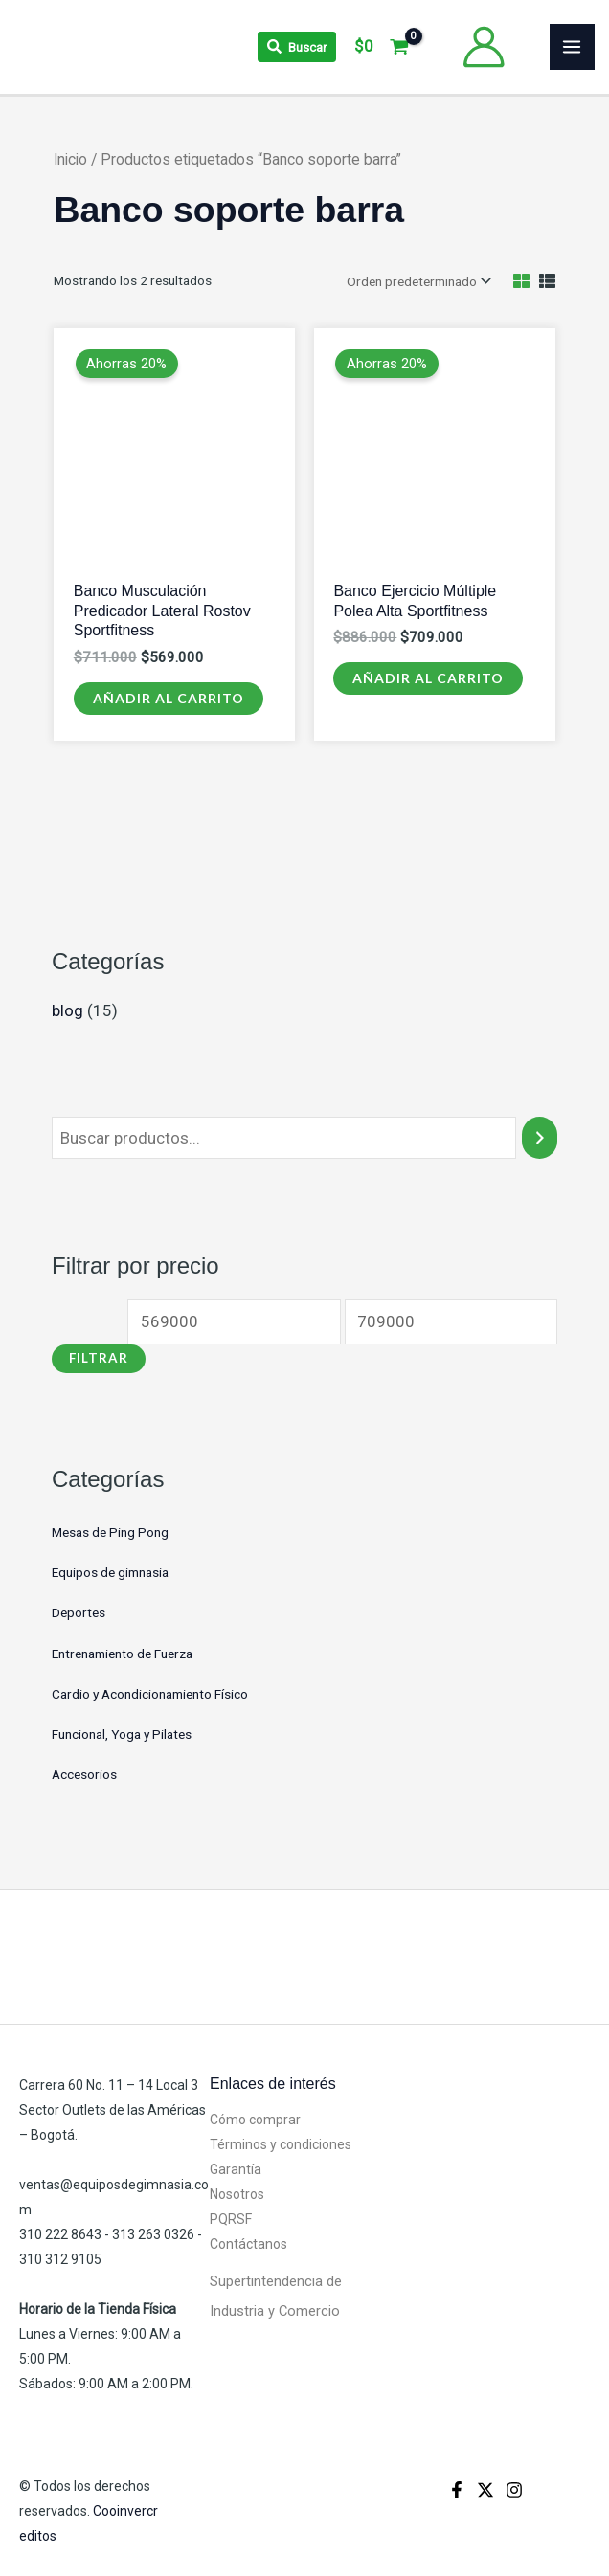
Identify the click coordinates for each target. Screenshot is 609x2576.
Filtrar (98, 1357)
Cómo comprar (255, 2118)
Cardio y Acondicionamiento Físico (150, 1692)
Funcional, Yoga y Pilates (122, 1733)
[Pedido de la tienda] (417, 281)
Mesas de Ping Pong (110, 1531)
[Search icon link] (297, 47)
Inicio (70, 159)
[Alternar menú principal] (573, 47)
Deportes (78, 1611)
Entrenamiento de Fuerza (122, 1652)
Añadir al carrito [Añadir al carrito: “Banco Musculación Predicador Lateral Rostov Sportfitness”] (168, 697)
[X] (485, 2489)
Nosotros (237, 2193)
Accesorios (84, 1773)
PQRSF (231, 2218)
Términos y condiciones (280, 2143)
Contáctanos (248, 2243)
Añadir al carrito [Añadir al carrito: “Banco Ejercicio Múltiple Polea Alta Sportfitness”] (428, 677)
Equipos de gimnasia (110, 1571)
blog (67, 1009)
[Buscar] (539, 1137)
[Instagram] (514, 2489)
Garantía (235, 2168)
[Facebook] (456, 2489)
